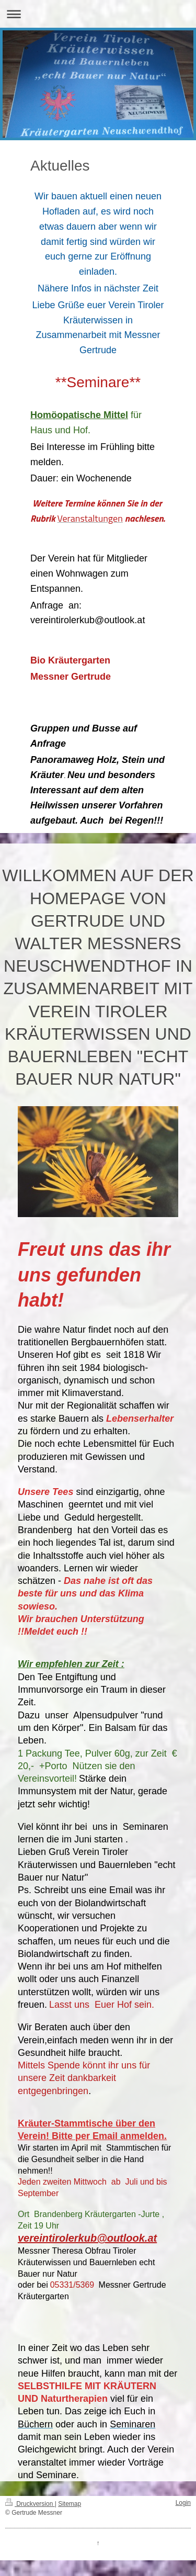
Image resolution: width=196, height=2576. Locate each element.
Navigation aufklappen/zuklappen (98, 14)
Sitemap (69, 2503)
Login (183, 2502)
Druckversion (30, 2503)
